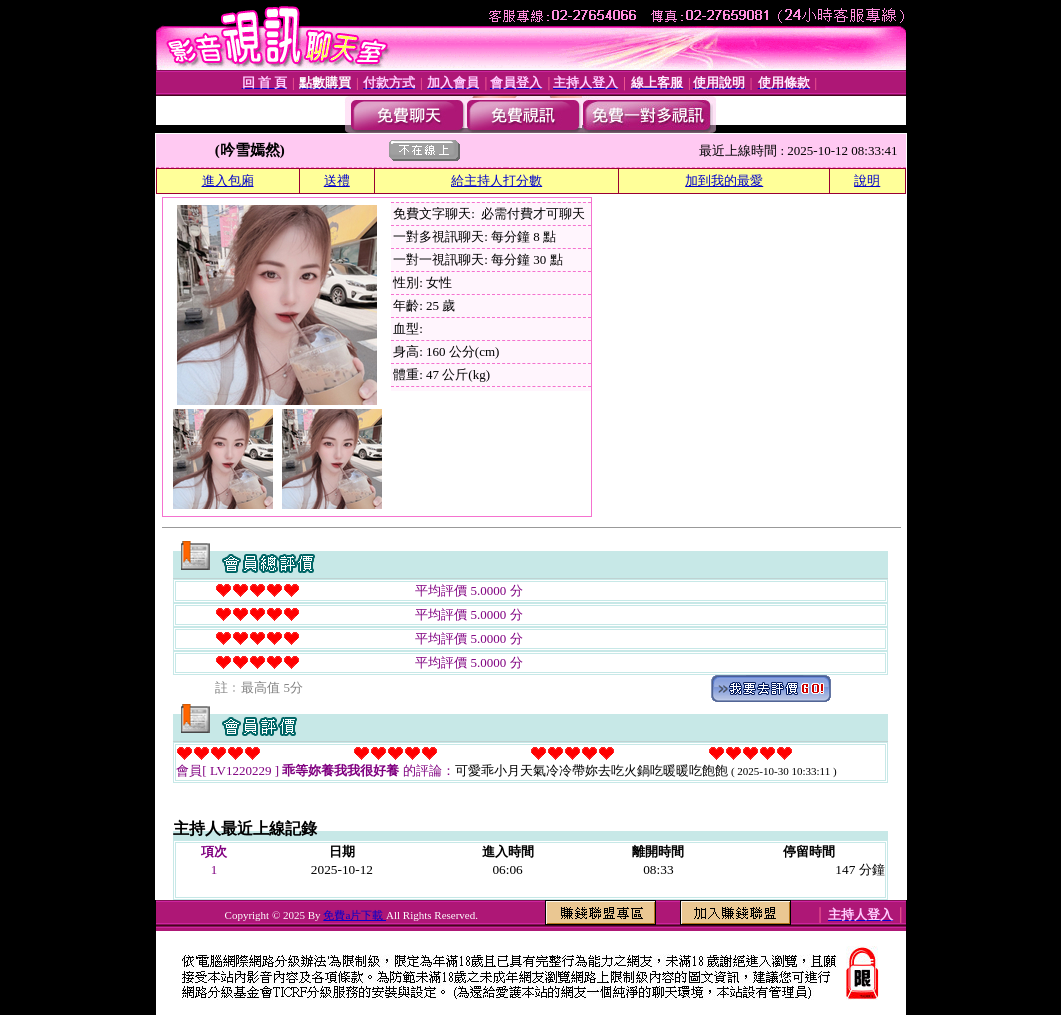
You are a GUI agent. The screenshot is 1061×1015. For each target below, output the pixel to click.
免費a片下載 (354, 915)
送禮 (337, 180)
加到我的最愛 (724, 180)
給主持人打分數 (496, 180)
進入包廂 (228, 180)
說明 (867, 180)
